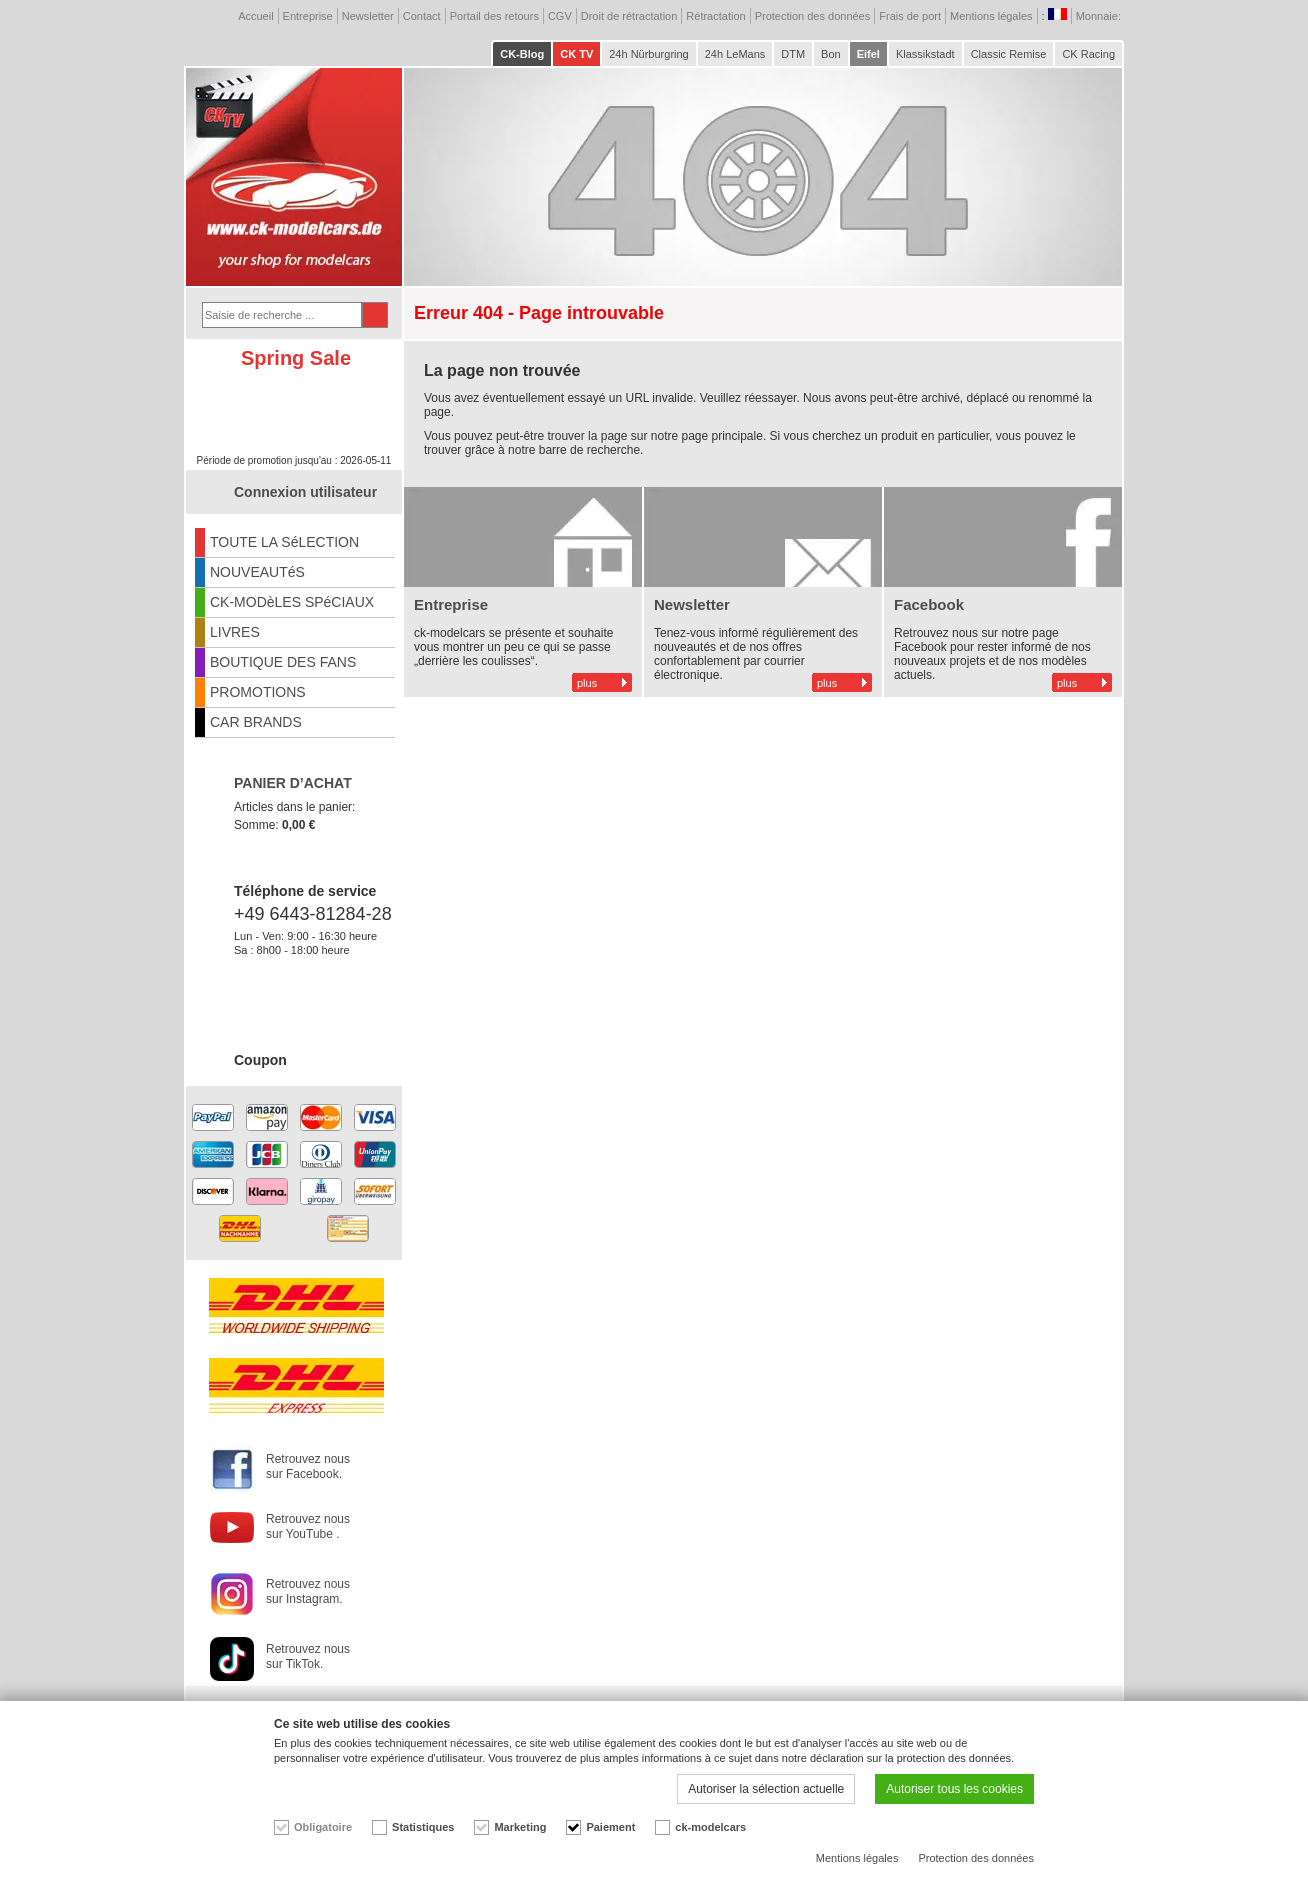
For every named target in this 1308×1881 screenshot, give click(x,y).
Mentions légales (991, 16)
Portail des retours (494, 16)
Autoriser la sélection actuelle (766, 1789)
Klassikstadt (925, 54)
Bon (831, 54)
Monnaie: (1100, 16)
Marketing (520, 1827)
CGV (560, 16)
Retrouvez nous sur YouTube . (308, 1526)
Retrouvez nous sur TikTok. (308, 1656)
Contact (422, 16)
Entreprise (308, 16)
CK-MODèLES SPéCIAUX (292, 602)
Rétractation (715, 16)
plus (587, 683)
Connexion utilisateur (305, 492)
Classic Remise (1009, 54)
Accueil (255, 16)
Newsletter (368, 16)
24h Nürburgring (649, 54)
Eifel (868, 54)
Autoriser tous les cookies (954, 1789)
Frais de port (910, 16)
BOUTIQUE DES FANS (283, 662)
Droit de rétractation (629, 16)
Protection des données (813, 16)
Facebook (929, 604)
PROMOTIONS (258, 692)
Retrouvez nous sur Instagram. (308, 1591)
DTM (793, 54)
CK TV (576, 54)
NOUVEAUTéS (257, 572)
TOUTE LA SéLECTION (284, 542)
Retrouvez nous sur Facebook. (308, 1466)
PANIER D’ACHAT (293, 783)
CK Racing (1088, 54)
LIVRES (235, 632)
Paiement (610, 1827)
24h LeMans (735, 54)
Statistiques (423, 1827)
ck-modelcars (710, 1827)
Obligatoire (323, 1827)
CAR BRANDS (256, 722)
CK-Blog (522, 54)
